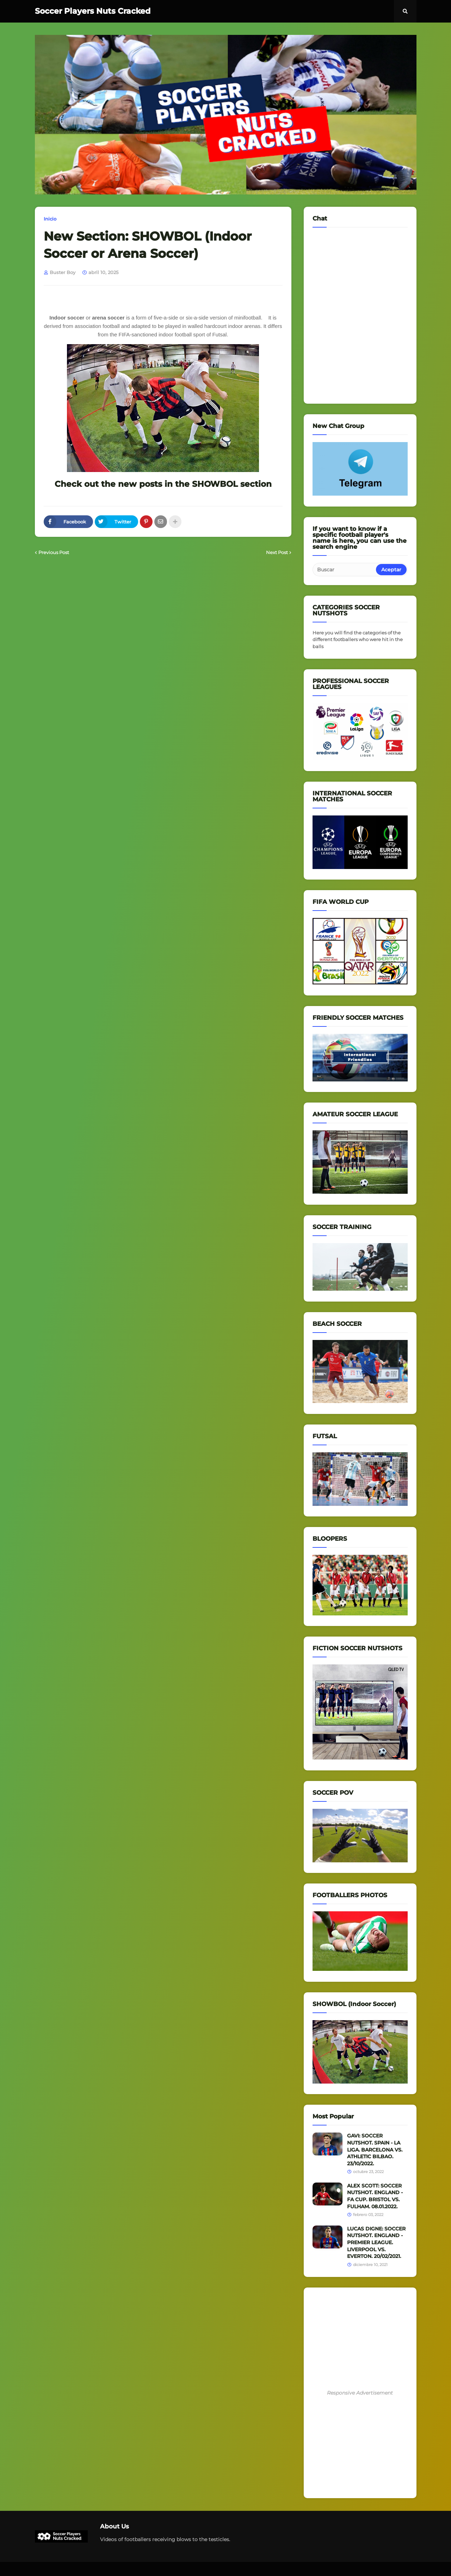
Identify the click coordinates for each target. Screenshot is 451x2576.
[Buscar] (345, 569)
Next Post (277, 552)
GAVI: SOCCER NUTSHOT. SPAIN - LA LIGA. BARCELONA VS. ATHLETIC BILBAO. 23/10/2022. (374, 2149)
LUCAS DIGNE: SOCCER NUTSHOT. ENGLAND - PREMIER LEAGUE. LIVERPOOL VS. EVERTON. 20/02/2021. (376, 2242)
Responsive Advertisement (360, 2393)
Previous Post (53, 552)
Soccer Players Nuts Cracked (92, 11)
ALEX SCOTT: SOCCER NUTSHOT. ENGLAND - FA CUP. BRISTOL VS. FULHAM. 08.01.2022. (375, 2196)
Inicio (50, 219)
